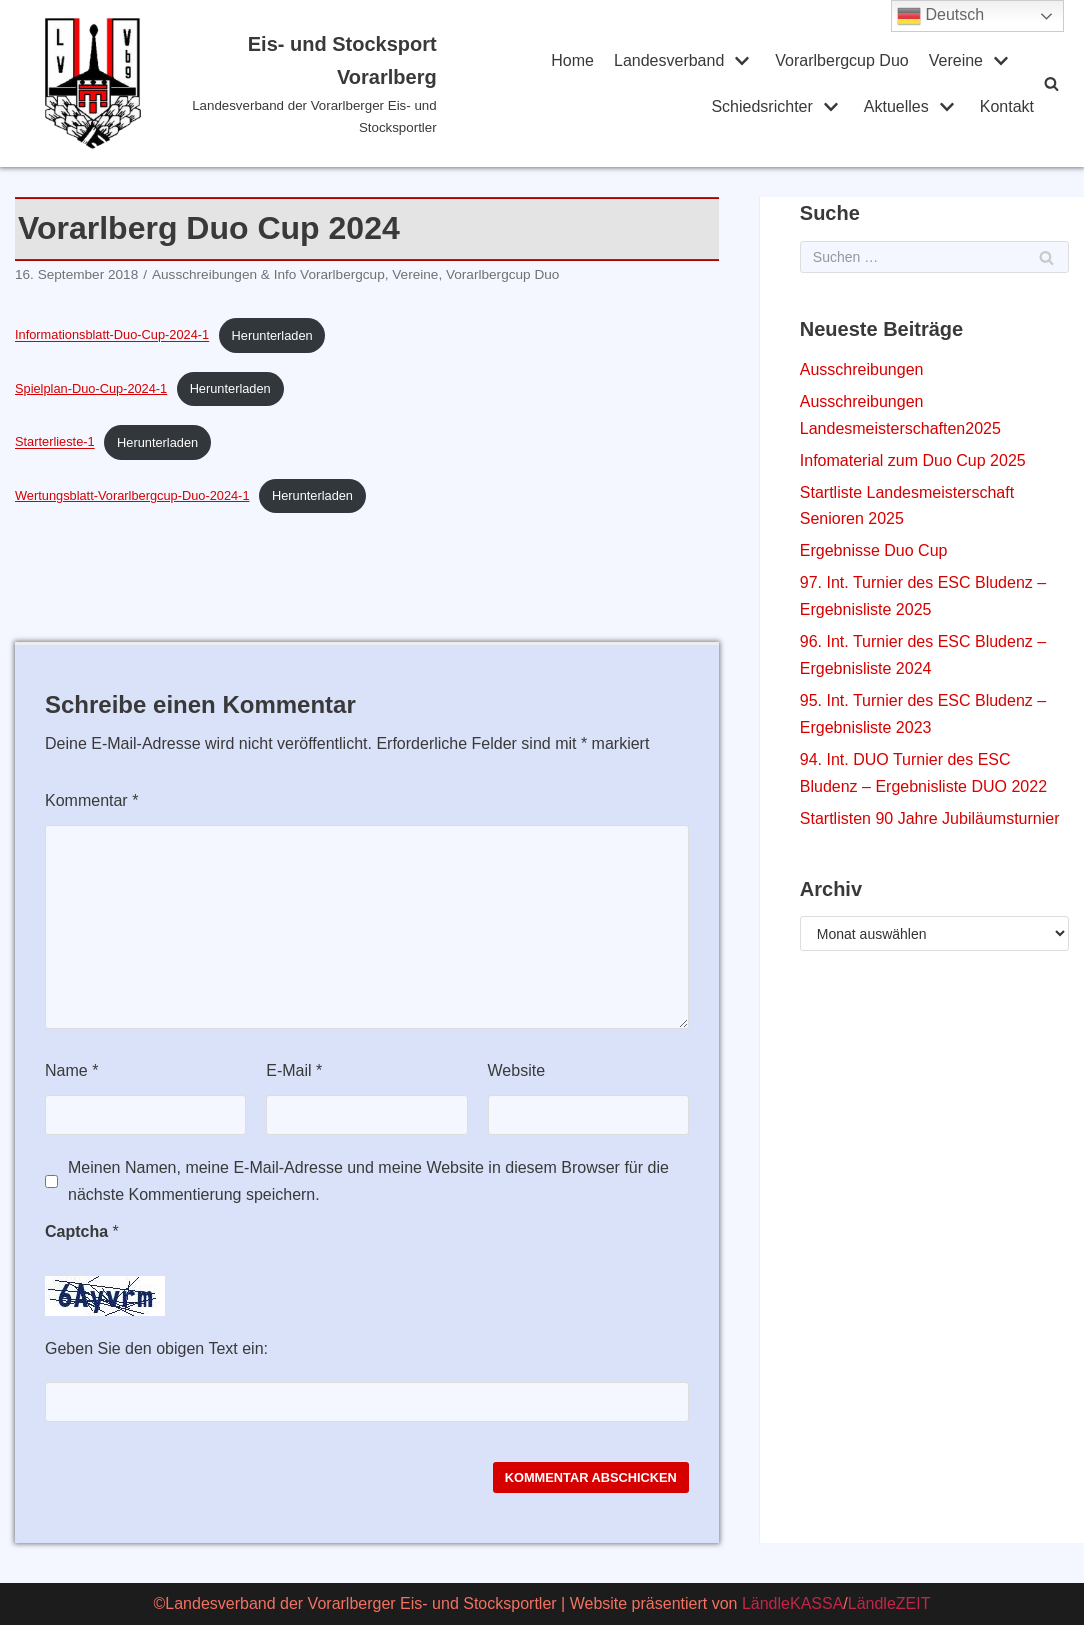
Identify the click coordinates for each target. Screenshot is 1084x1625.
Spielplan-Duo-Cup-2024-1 (91, 388)
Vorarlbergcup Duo (841, 60)
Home (572, 60)
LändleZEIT (889, 1603)
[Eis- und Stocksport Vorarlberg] (241, 83)
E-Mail (294, 1070)
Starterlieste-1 (55, 442)
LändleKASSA (792, 1603)
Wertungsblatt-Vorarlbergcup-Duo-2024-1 (132, 495)
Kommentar (91, 800)
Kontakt (1007, 106)
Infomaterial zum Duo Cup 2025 (913, 460)
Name (71, 1070)
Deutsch (940, 16)
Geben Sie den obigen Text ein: (156, 1348)
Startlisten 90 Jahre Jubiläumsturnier (930, 818)
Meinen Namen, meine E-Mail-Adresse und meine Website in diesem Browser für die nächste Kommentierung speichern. (368, 1181)
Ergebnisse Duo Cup (874, 550)
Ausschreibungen (862, 369)
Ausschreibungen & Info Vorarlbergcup (268, 274)
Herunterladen (272, 335)
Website (517, 1070)
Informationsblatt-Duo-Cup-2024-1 (112, 335)
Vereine (415, 274)
